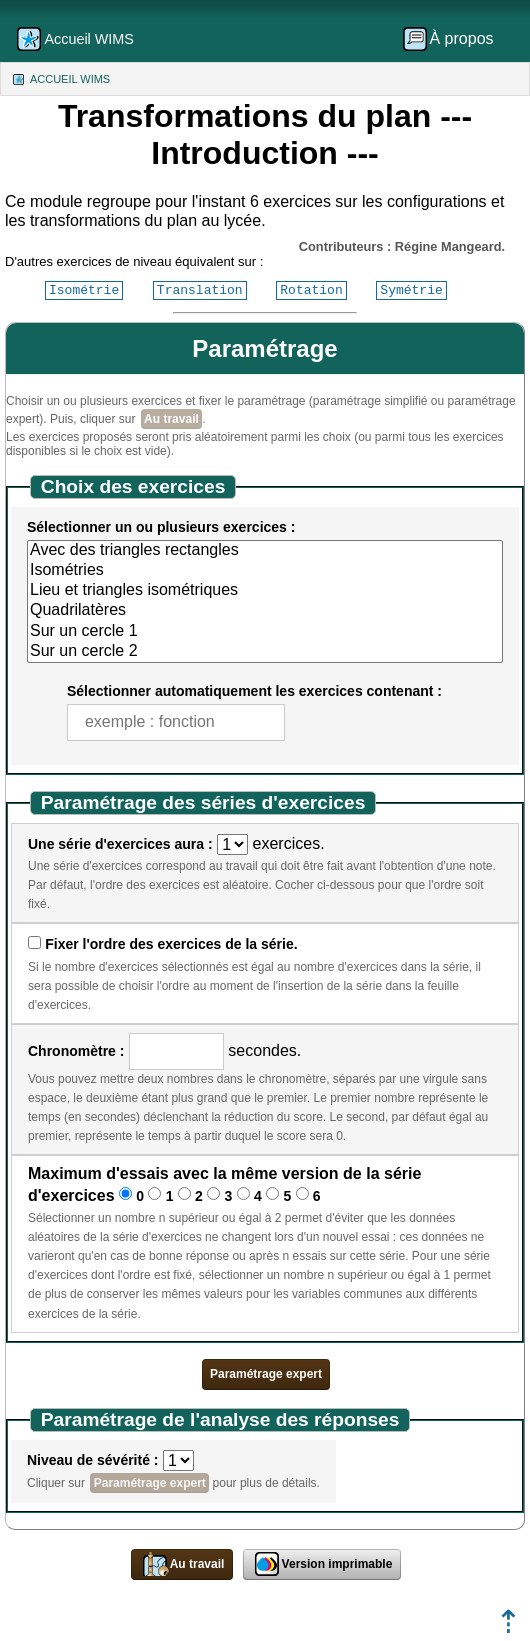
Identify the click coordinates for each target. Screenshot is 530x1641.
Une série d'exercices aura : (120, 844)
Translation (200, 290)
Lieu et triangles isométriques (265, 591)
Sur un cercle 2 (265, 652)
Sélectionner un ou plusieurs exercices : (161, 527)
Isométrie (84, 290)
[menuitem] (455, 39)
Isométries (265, 571)
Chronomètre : (76, 1051)
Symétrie (411, 290)
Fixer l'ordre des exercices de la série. (171, 944)
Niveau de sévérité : (93, 1460)
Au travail (171, 419)
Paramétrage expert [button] (266, 1374)
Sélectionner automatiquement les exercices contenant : (254, 691)
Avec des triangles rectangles (265, 551)
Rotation (311, 290)
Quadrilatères (265, 611)
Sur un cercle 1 (265, 632)
